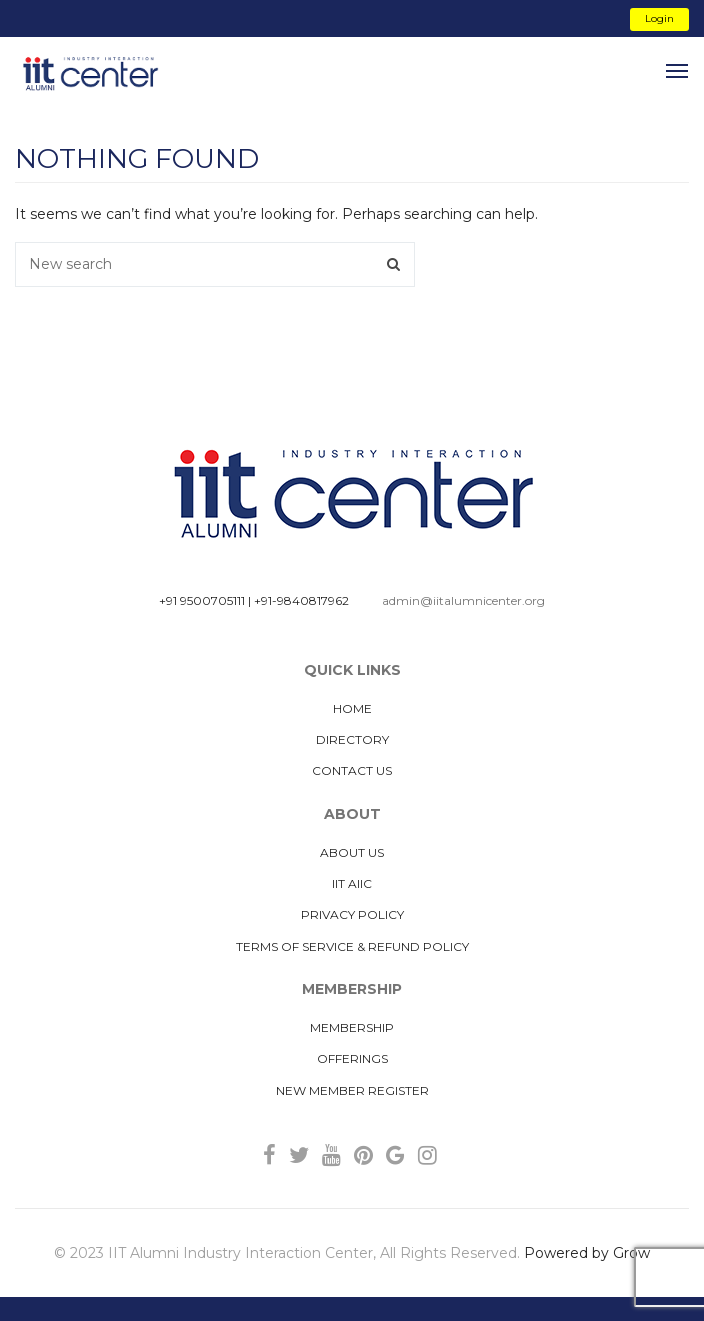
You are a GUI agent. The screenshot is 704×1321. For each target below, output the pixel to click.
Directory (352, 739)
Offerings (352, 1058)
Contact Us (352, 770)
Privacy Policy (352, 914)
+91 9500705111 (202, 600)
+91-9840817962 (301, 600)
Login (659, 18)
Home (352, 708)
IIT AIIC (352, 883)
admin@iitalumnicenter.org (463, 600)
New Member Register (352, 1090)
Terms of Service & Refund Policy (352, 946)
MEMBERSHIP (352, 1027)
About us (352, 852)
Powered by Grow (587, 1253)
